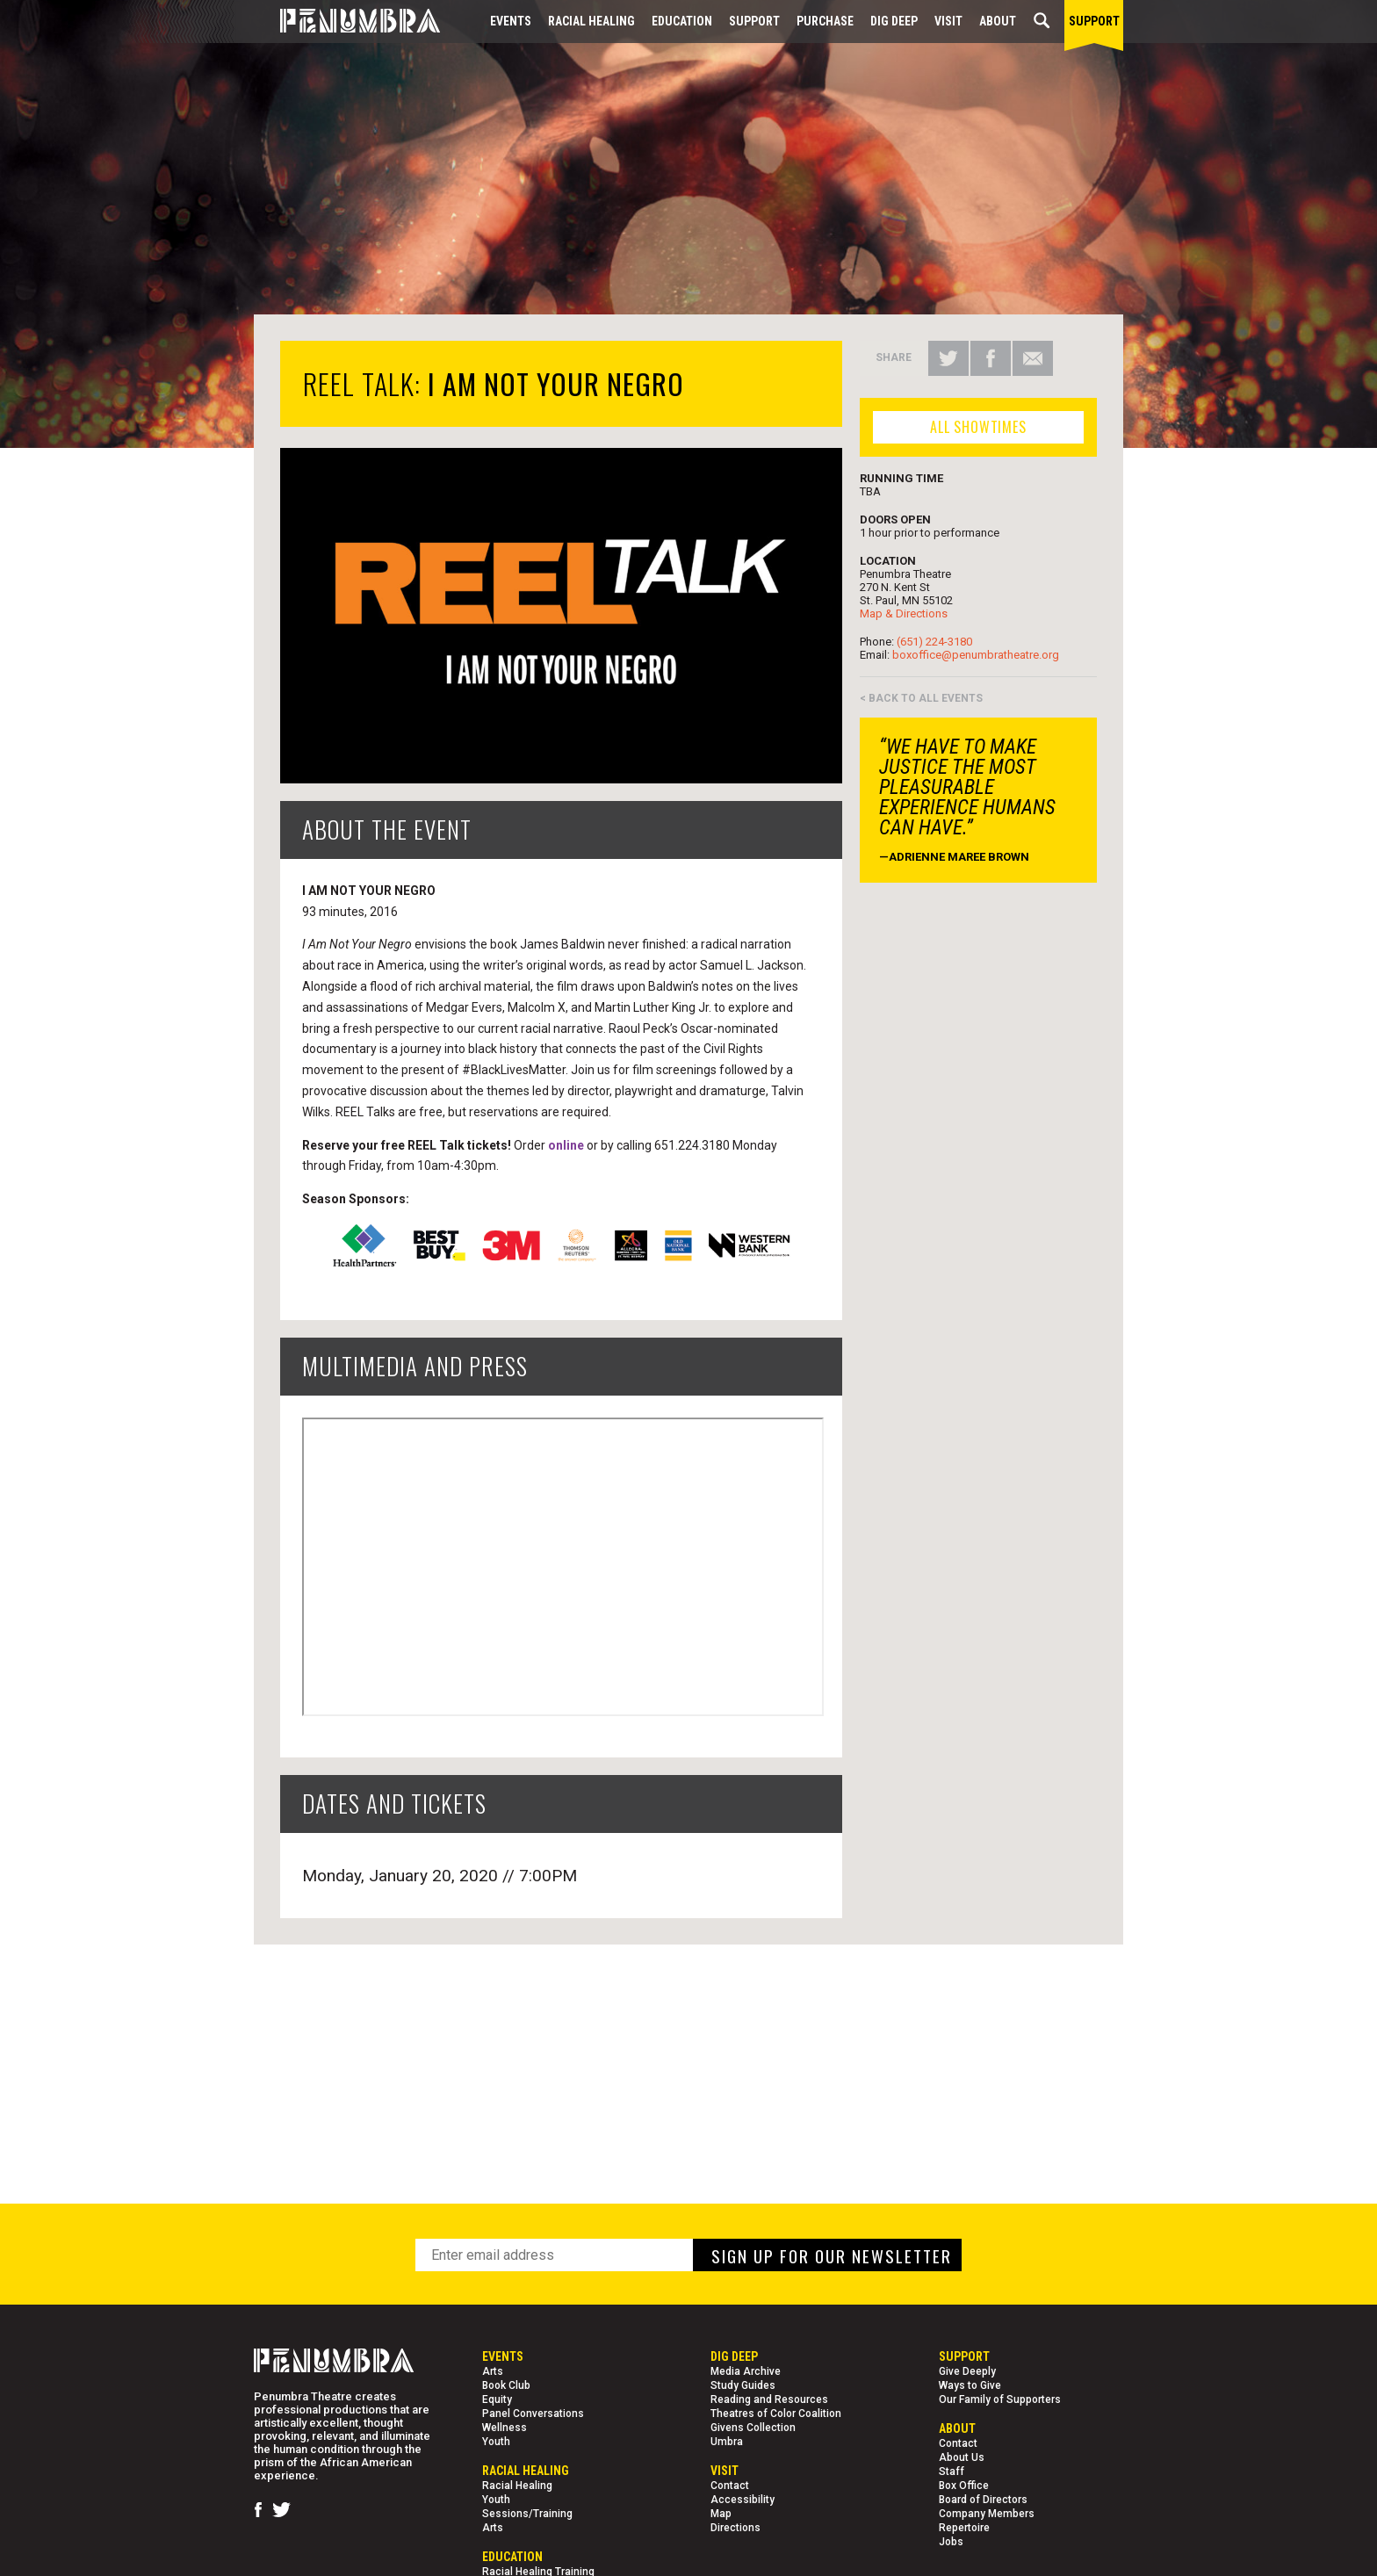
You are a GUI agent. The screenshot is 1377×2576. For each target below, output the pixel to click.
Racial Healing (591, 21)
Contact (729, 2485)
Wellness (504, 2427)
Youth (496, 2441)
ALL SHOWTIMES (978, 426)
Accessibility (742, 2499)
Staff (951, 2471)
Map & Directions (904, 613)
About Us (961, 2457)
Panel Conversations (533, 2413)
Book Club (506, 2385)
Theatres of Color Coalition (775, 2413)
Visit (948, 21)
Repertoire (964, 2528)
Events (510, 21)
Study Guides (742, 2385)
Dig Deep (894, 21)
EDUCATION (682, 21)
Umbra (726, 2441)
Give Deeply (967, 2371)
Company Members (987, 2513)
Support (754, 21)
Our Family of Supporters (1000, 2399)
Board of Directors (983, 2499)
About (997, 21)
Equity (497, 2399)
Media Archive (745, 2371)
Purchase (825, 21)
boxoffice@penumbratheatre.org (975, 654)
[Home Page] (347, 21)
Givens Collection (753, 2427)
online (566, 1145)
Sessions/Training (527, 2513)
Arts (492, 2371)
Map (721, 2513)
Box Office (964, 2485)
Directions (735, 2528)
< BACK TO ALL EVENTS (921, 698)
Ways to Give (970, 2385)
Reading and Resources (769, 2399)
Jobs (951, 2542)
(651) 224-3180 (934, 641)
